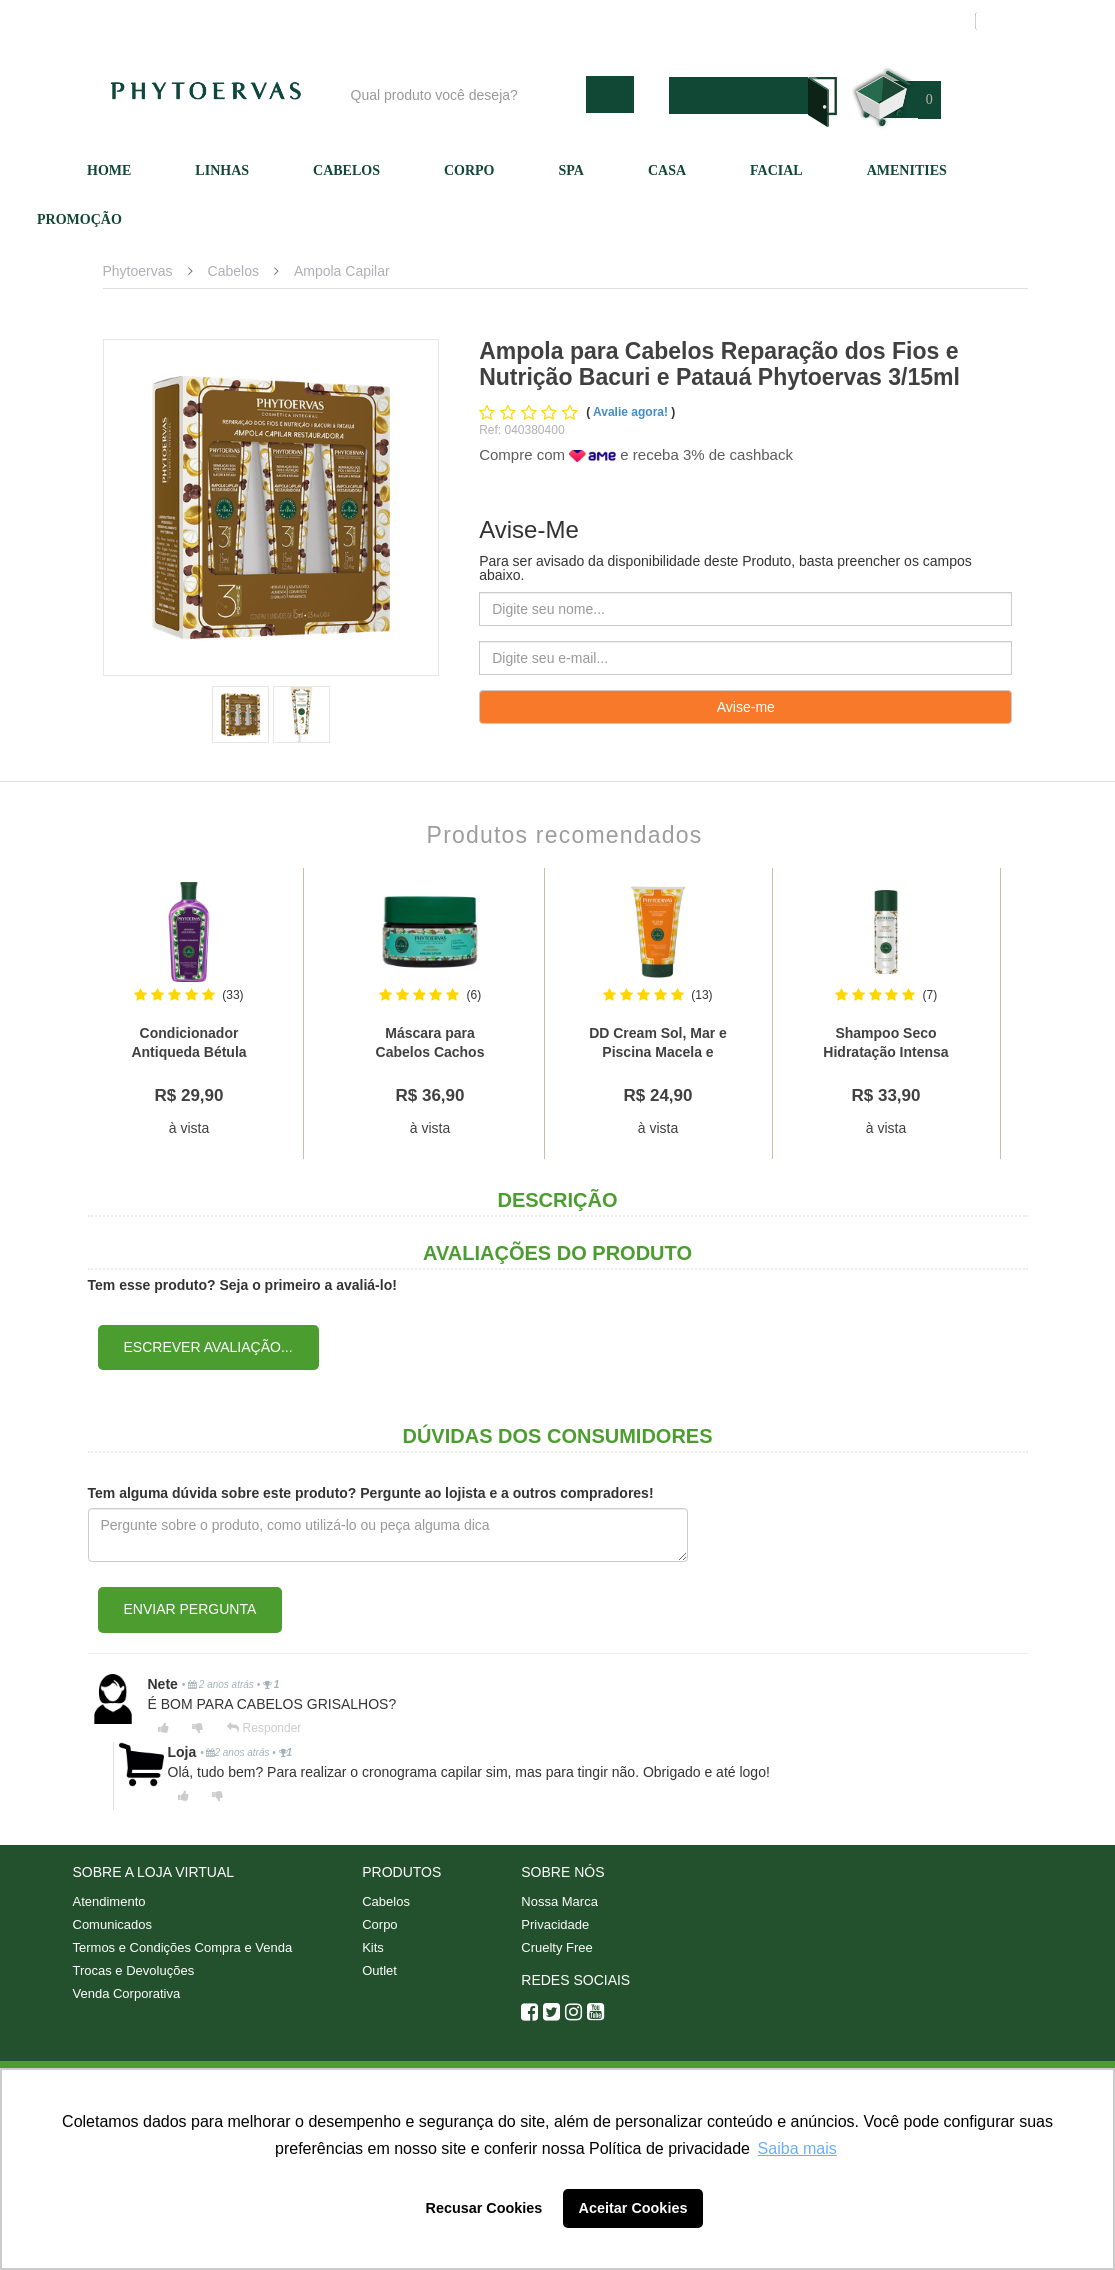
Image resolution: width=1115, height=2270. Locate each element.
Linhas (222, 170)
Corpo (469, 170)
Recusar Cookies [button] (484, 2208)
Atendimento (662, 21)
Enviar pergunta (190, 1609)
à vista (189, 1128)
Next (1047, 1014)
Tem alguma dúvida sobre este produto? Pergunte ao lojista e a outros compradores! (371, 1493)
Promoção (79, 219)
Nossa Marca (559, 1901)
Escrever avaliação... (208, 1347)
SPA (571, 170)
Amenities (907, 170)
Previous (68, 1014)
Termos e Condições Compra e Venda (183, 1947)
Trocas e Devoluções (134, 1970)
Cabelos (346, 170)
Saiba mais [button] (797, 2148)
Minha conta (770, 21)
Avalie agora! (632, 412)
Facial (776, 170)
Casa (667, 170)
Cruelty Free (557, 1947)
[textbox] (463, 94)
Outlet (379, 1970)
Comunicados (113, 1924)
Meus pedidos (882, 21)
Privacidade (555, 1924)
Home (109, 170)
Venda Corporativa (127, 1993)
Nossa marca (552, 21)
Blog (465, 21)
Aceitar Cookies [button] (633, 2208)
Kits (373, 1947)
